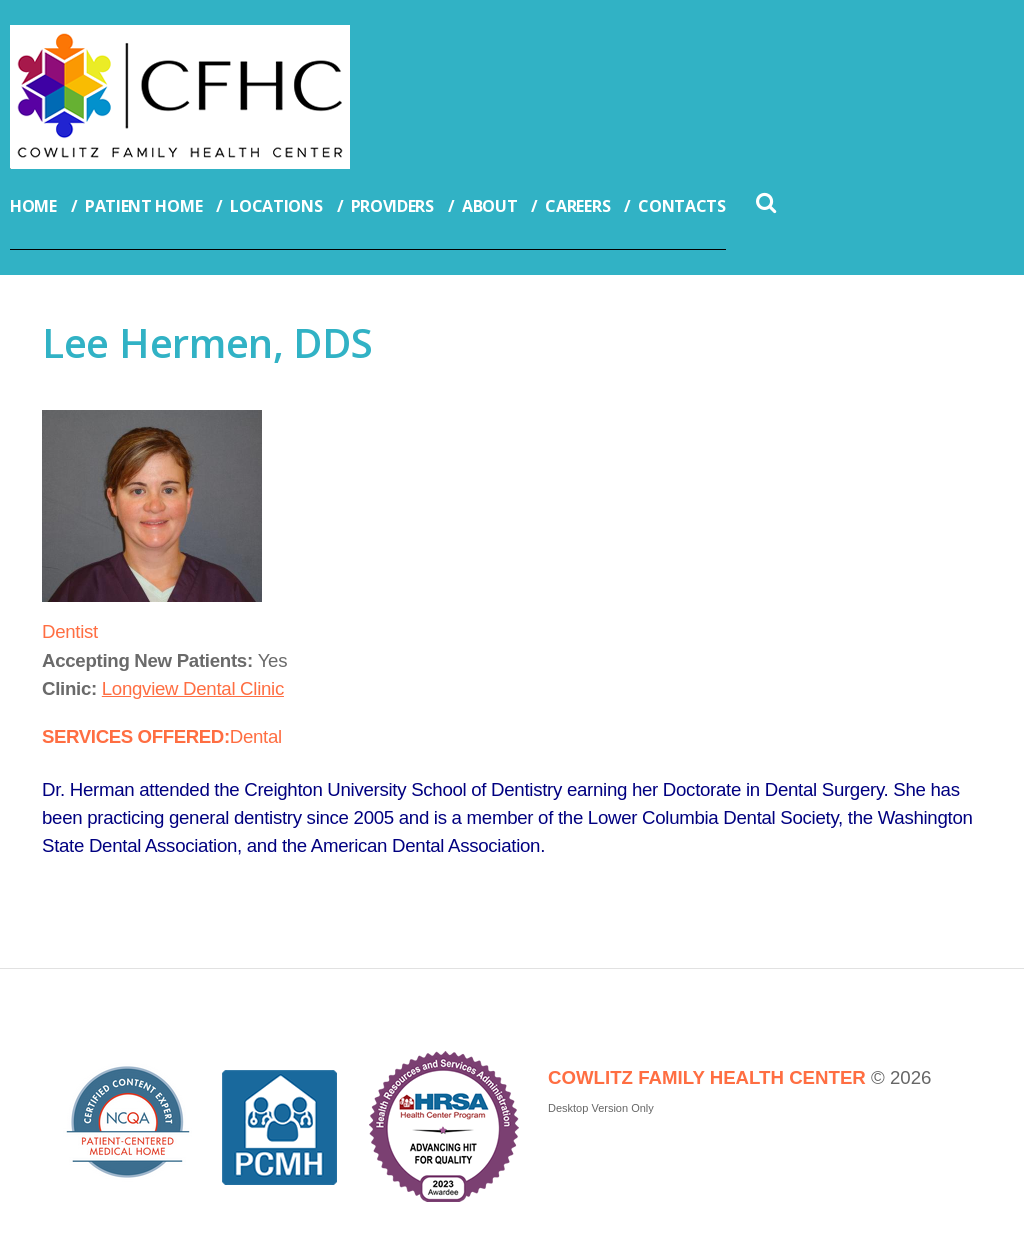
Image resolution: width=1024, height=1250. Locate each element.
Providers (392, 206)
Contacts (682, 206)
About (490, 206)
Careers (577, 206)
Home (33, 206)
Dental (256, 736)
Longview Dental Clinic (193, 688)
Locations (276, 206)
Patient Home (143, 206)
